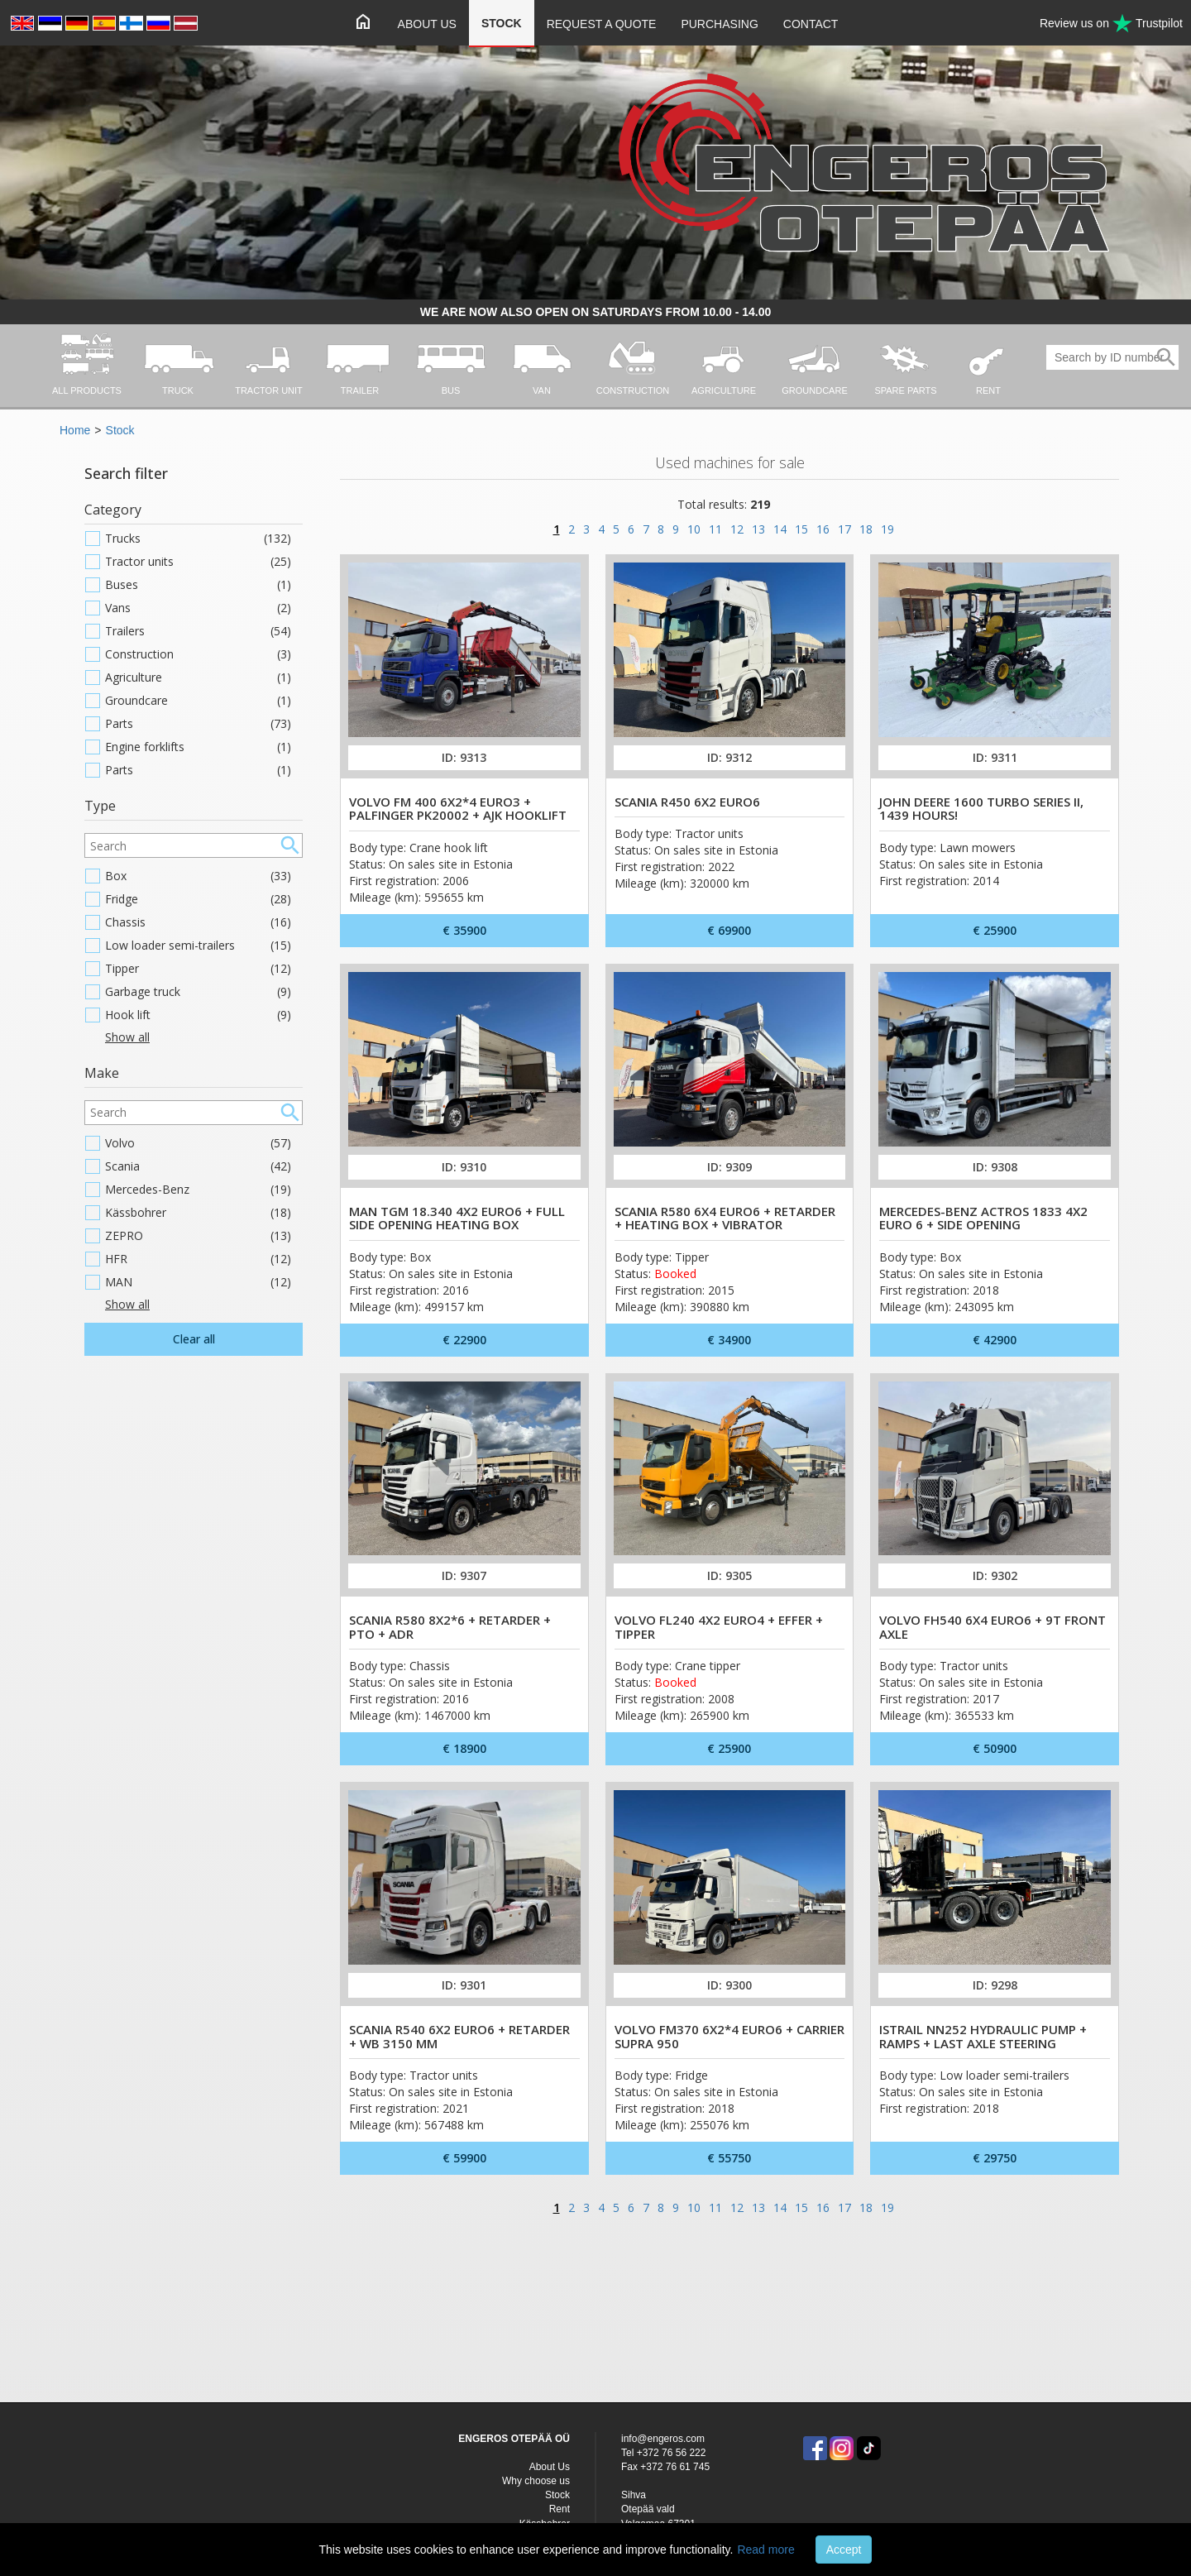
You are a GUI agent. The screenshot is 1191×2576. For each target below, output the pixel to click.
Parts (198, 724)
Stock (501, 23)
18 (866, 529)
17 (844, 529)
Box (198, 876)
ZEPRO (198, 1236)
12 (737, 529)
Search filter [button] (126, 473)
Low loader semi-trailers (198, 945)
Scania (198, 1166)
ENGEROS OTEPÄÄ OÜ (514, 2438)
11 (715, 529)
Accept (844, 2549)
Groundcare (198, 701)
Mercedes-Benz (198, 1189)
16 (823, 529)
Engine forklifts (198, 747)
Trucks (198, 538)
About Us (427, 24)
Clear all (194, 1339)
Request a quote (602, 24)
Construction (198, 654)
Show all (127, 1037)
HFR (198, 1259)
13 (758, 529)
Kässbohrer (198, 1213)
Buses (198, 585)
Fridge (198, 899)
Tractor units (198, 562)
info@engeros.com (663, 2438)
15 (801, 529)
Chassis (198, 922)
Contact (811, 24)
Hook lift (198, 1015)
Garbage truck (198, 992)
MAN (198, 1282)
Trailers (198, 631)
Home (75, 430)
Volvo (198, 1143)
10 (694, 529)
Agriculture (198, 677)
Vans (198, 608)
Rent (559, 2509)
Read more (765, 2549)
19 (887, 529)
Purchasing (719, 24)
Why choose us (536, 2481)
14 (780, 529)
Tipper (198, 969)
